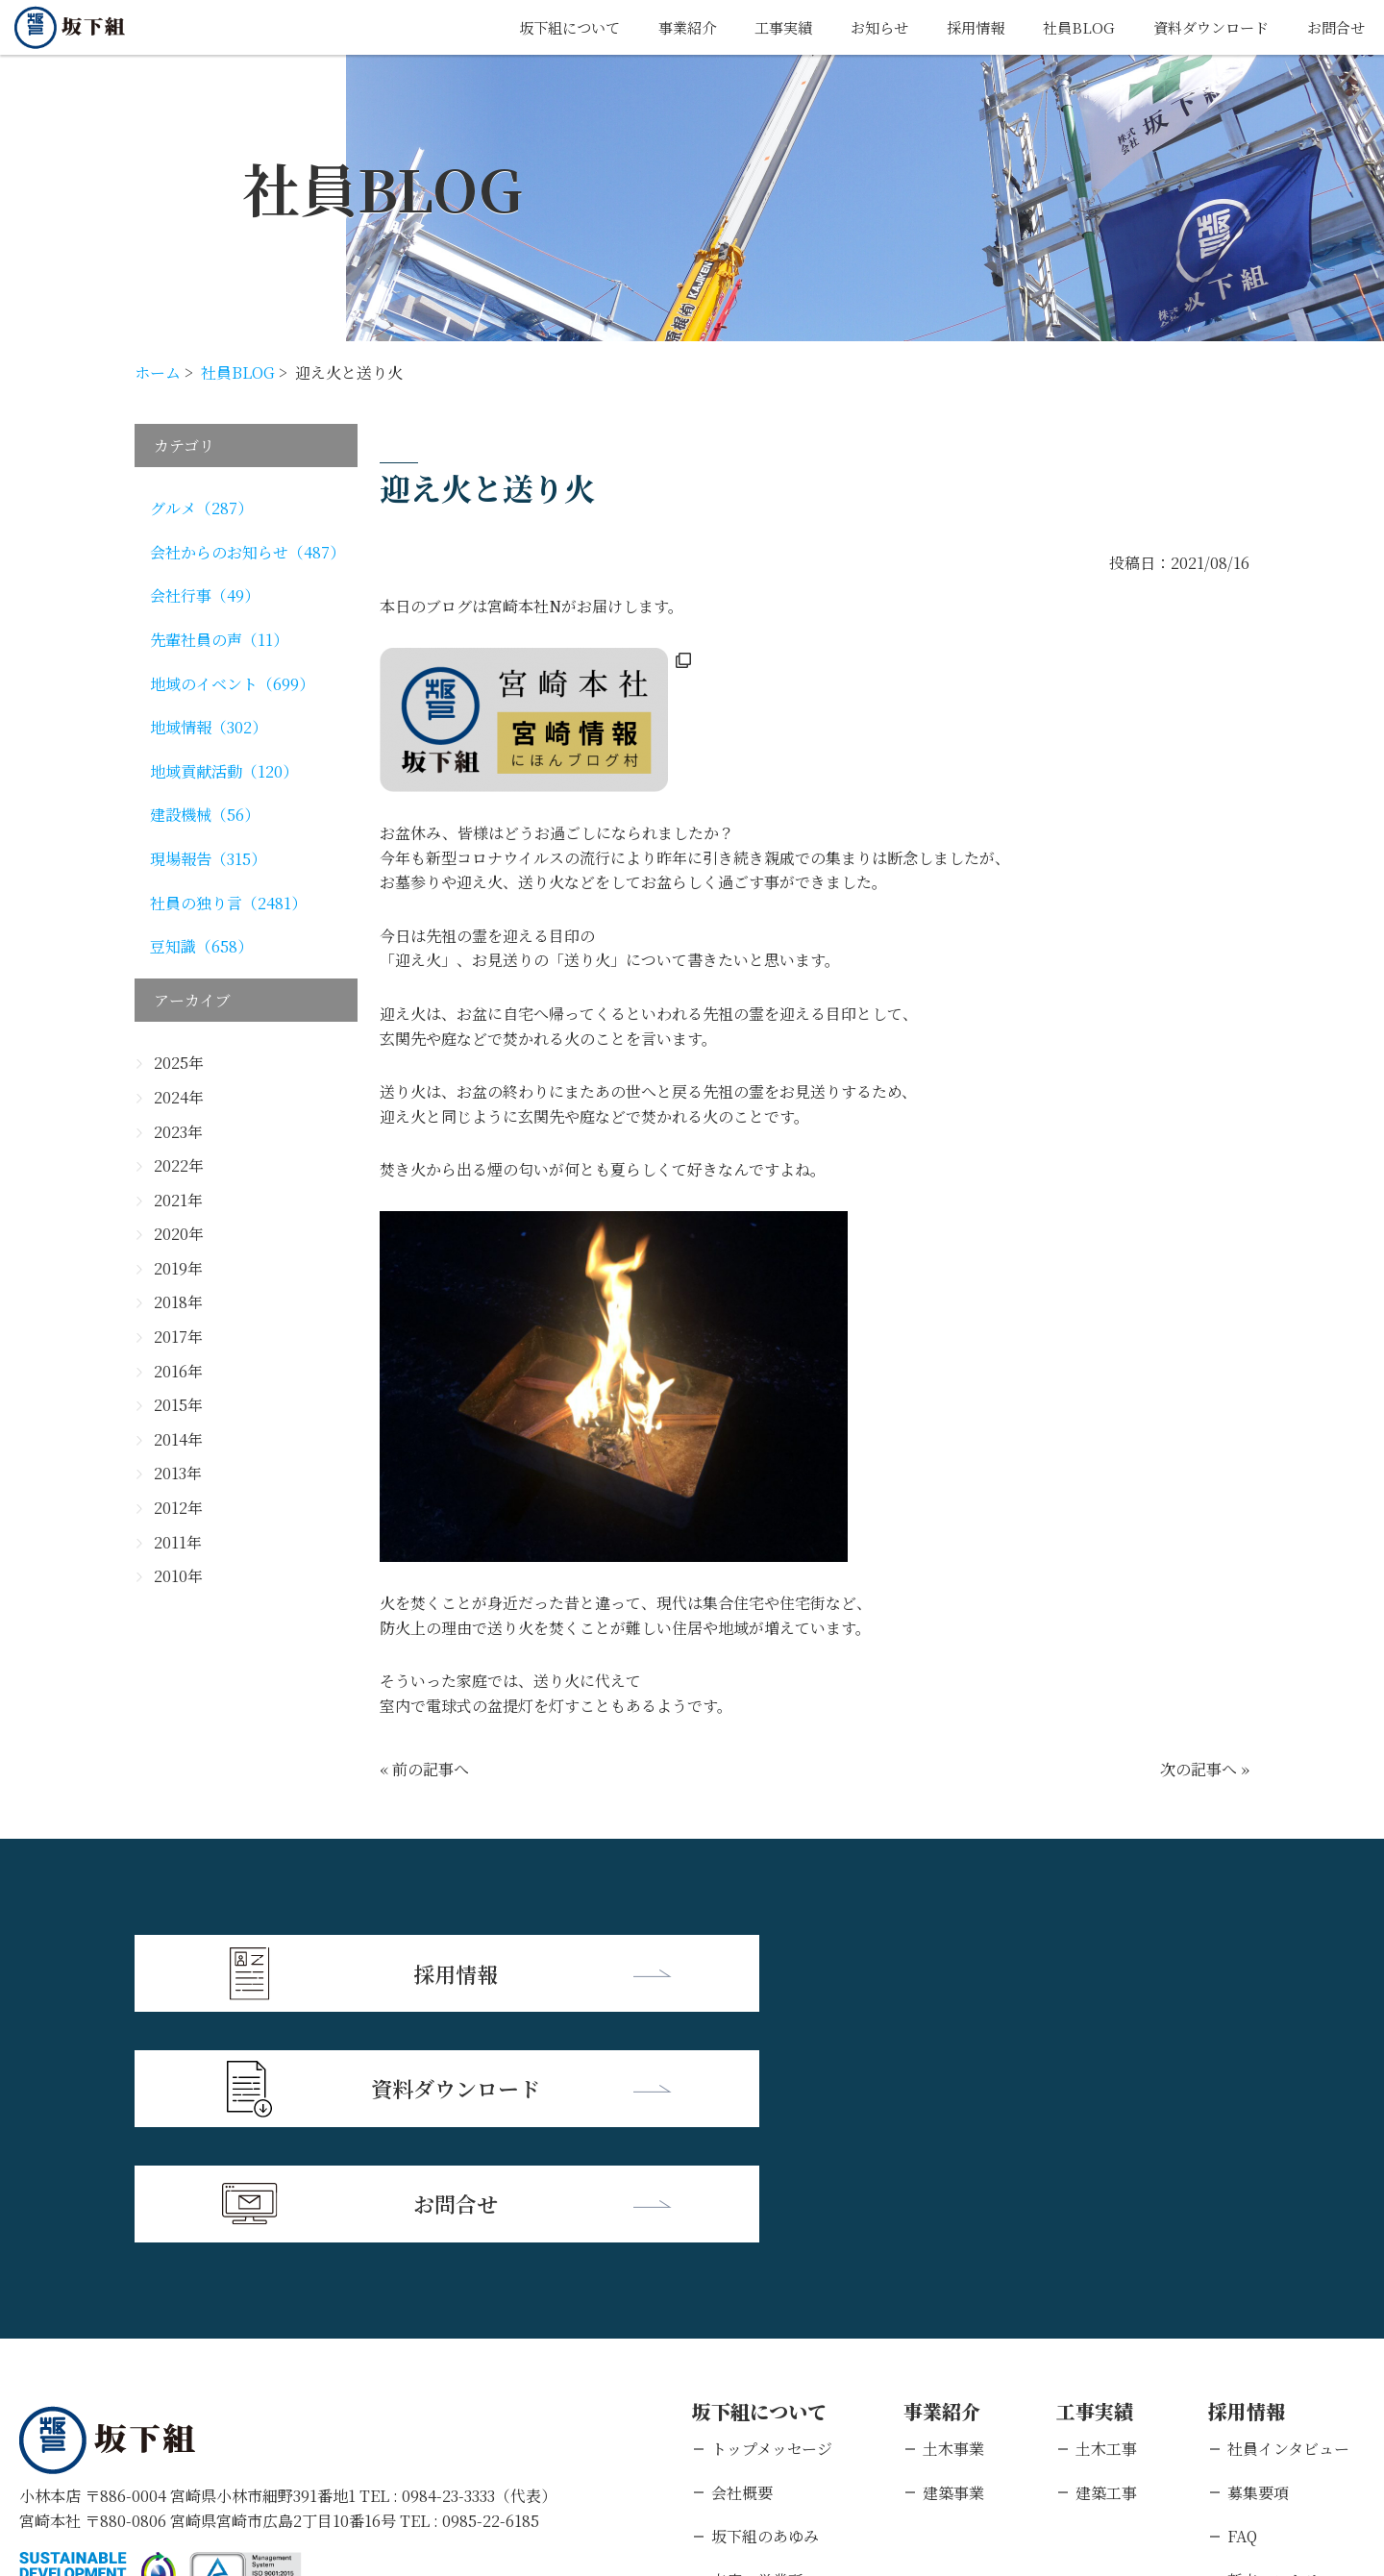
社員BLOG (1066, 27)
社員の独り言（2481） (228, 903)
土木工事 (1106, 2213)
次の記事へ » (1204, 1769)
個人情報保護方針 (206, 2451)
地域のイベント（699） (232, 684)
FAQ (1242, 2301)
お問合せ (1334, 27)
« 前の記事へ (424, 1769)
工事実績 (760, 27)
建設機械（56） (205, 815)
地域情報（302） (208, 727)
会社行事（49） (205, 595)
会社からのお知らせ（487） (247, 552)
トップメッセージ (771, 2213)
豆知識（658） (201, 946)
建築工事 (1106, 2256)
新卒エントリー (1281, 2345)
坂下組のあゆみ (765, 2301)
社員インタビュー (1288, 2213)
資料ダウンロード (1203, 27)
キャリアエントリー (1296, 2388)
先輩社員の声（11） (219, 640)
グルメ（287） (201, 508)
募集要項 (1258, 2256)
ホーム (158, 372)
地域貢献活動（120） (224, 771)
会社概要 (742, 2256)
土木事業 (953, 2213)
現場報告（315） (208, 859)
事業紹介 (660, 27)
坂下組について (537, 27)
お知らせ (860, 27)
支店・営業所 (757, 2345)
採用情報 (960, 27)
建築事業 (953, 2256)
